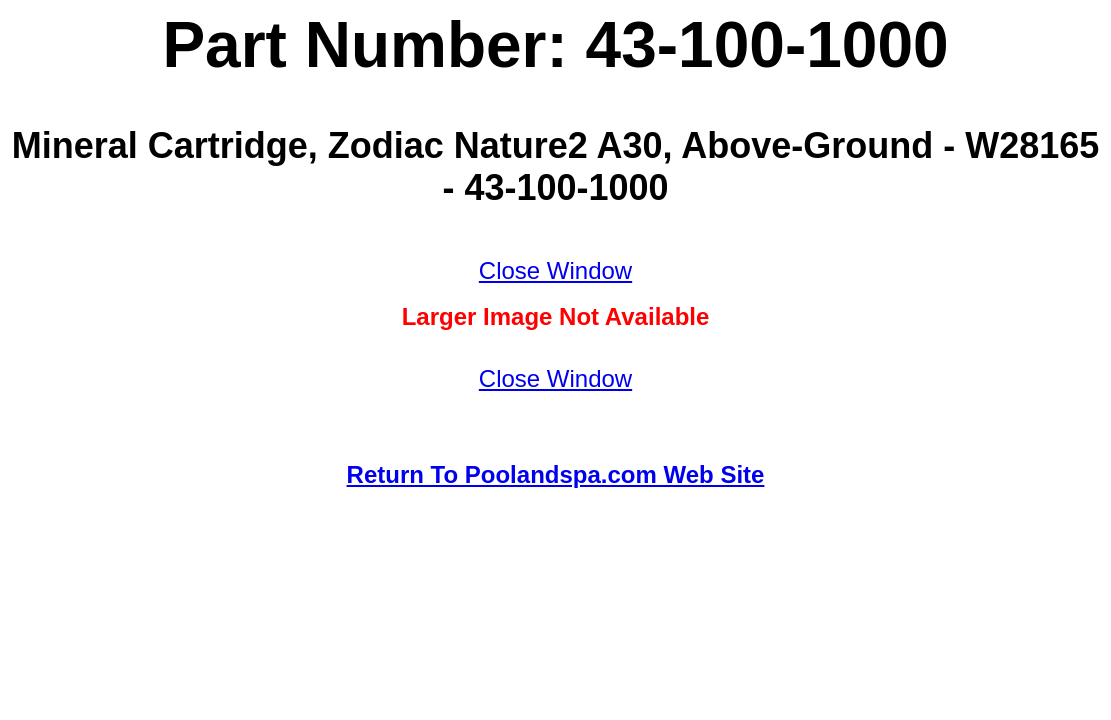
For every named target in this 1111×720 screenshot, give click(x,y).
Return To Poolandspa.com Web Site (556, 474)
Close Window (555, 270)
